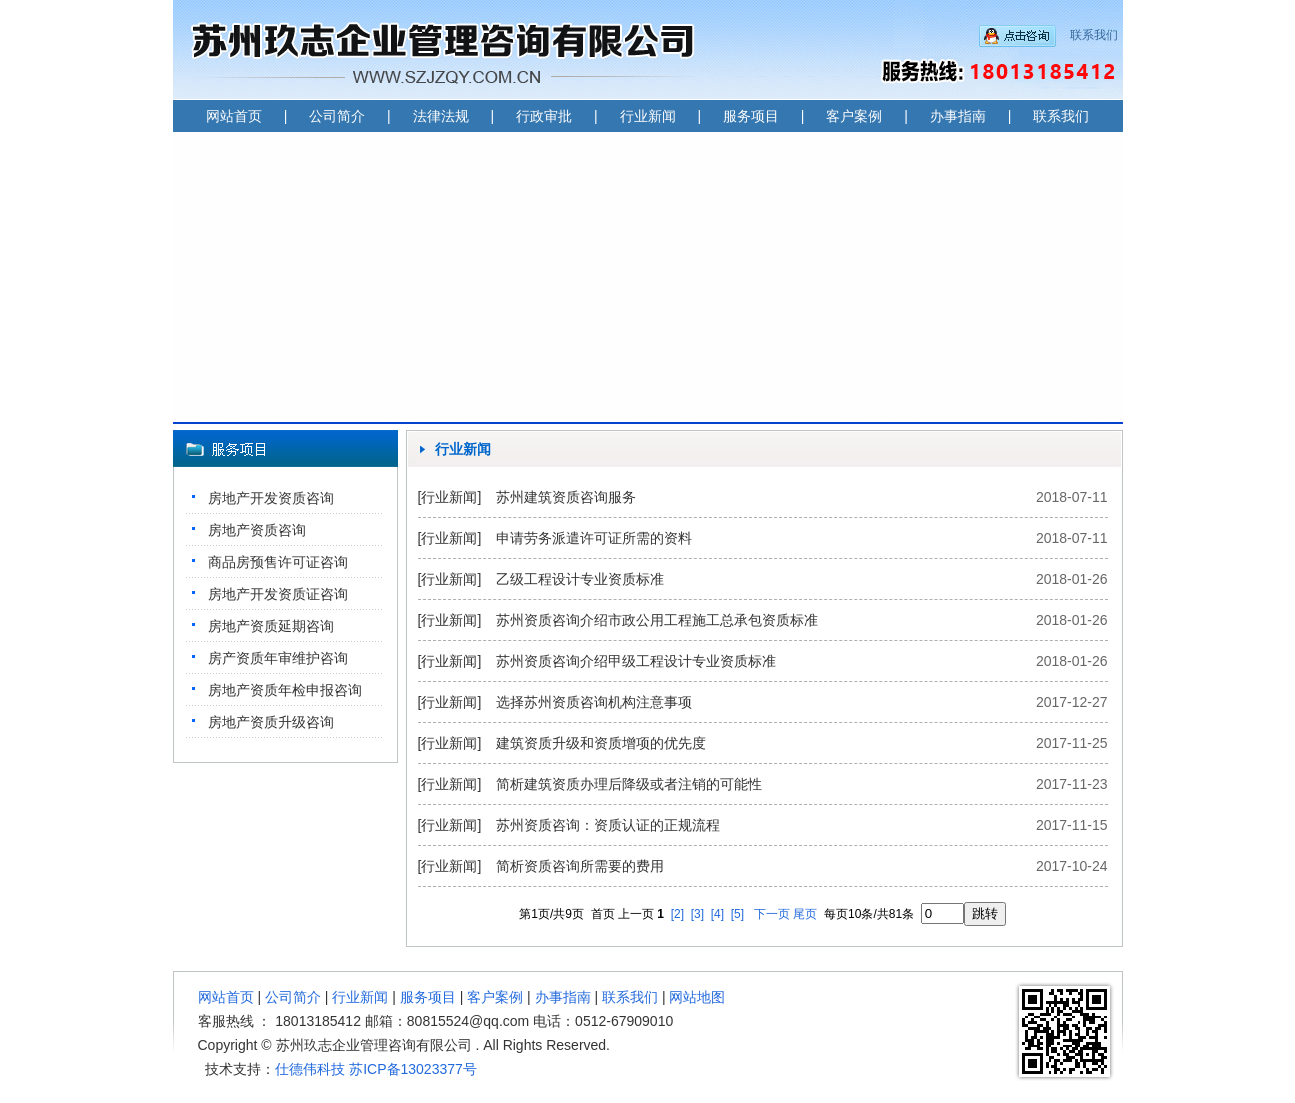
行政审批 (544, 116)
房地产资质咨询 (257, 530)
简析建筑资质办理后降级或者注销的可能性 (629, 784)
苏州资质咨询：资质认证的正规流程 (608, 825)
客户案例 (854, 116)
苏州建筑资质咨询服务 (566, 497)
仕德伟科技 (310, 1069)
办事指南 (958, 116)
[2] (677, 914)
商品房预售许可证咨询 (278, 562)
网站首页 (234, 116)
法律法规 (441, 116)
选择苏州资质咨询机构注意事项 (594, 702)
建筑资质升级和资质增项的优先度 (601, 743)
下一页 (772, 914)
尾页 (805, 914)
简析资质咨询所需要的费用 (580, 866)
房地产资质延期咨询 (271, 626)
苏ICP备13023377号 (413, 1069)
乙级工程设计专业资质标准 (580, 579)
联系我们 (1094, 35)
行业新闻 (648, 116)
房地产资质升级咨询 (271, 722)
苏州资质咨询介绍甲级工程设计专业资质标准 (636, 661)
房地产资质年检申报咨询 (285, 690)
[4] (717, 914)
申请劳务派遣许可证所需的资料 (594, 538)
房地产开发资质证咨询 (278, 594)
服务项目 (751, 116)
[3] (697, 914)
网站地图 (697, 997)
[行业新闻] (450, 497)
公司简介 (337, 116)
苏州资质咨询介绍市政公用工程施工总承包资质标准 (657, 620)
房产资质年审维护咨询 (278, 658)
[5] (737, 914)
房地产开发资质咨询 (271, 498)
